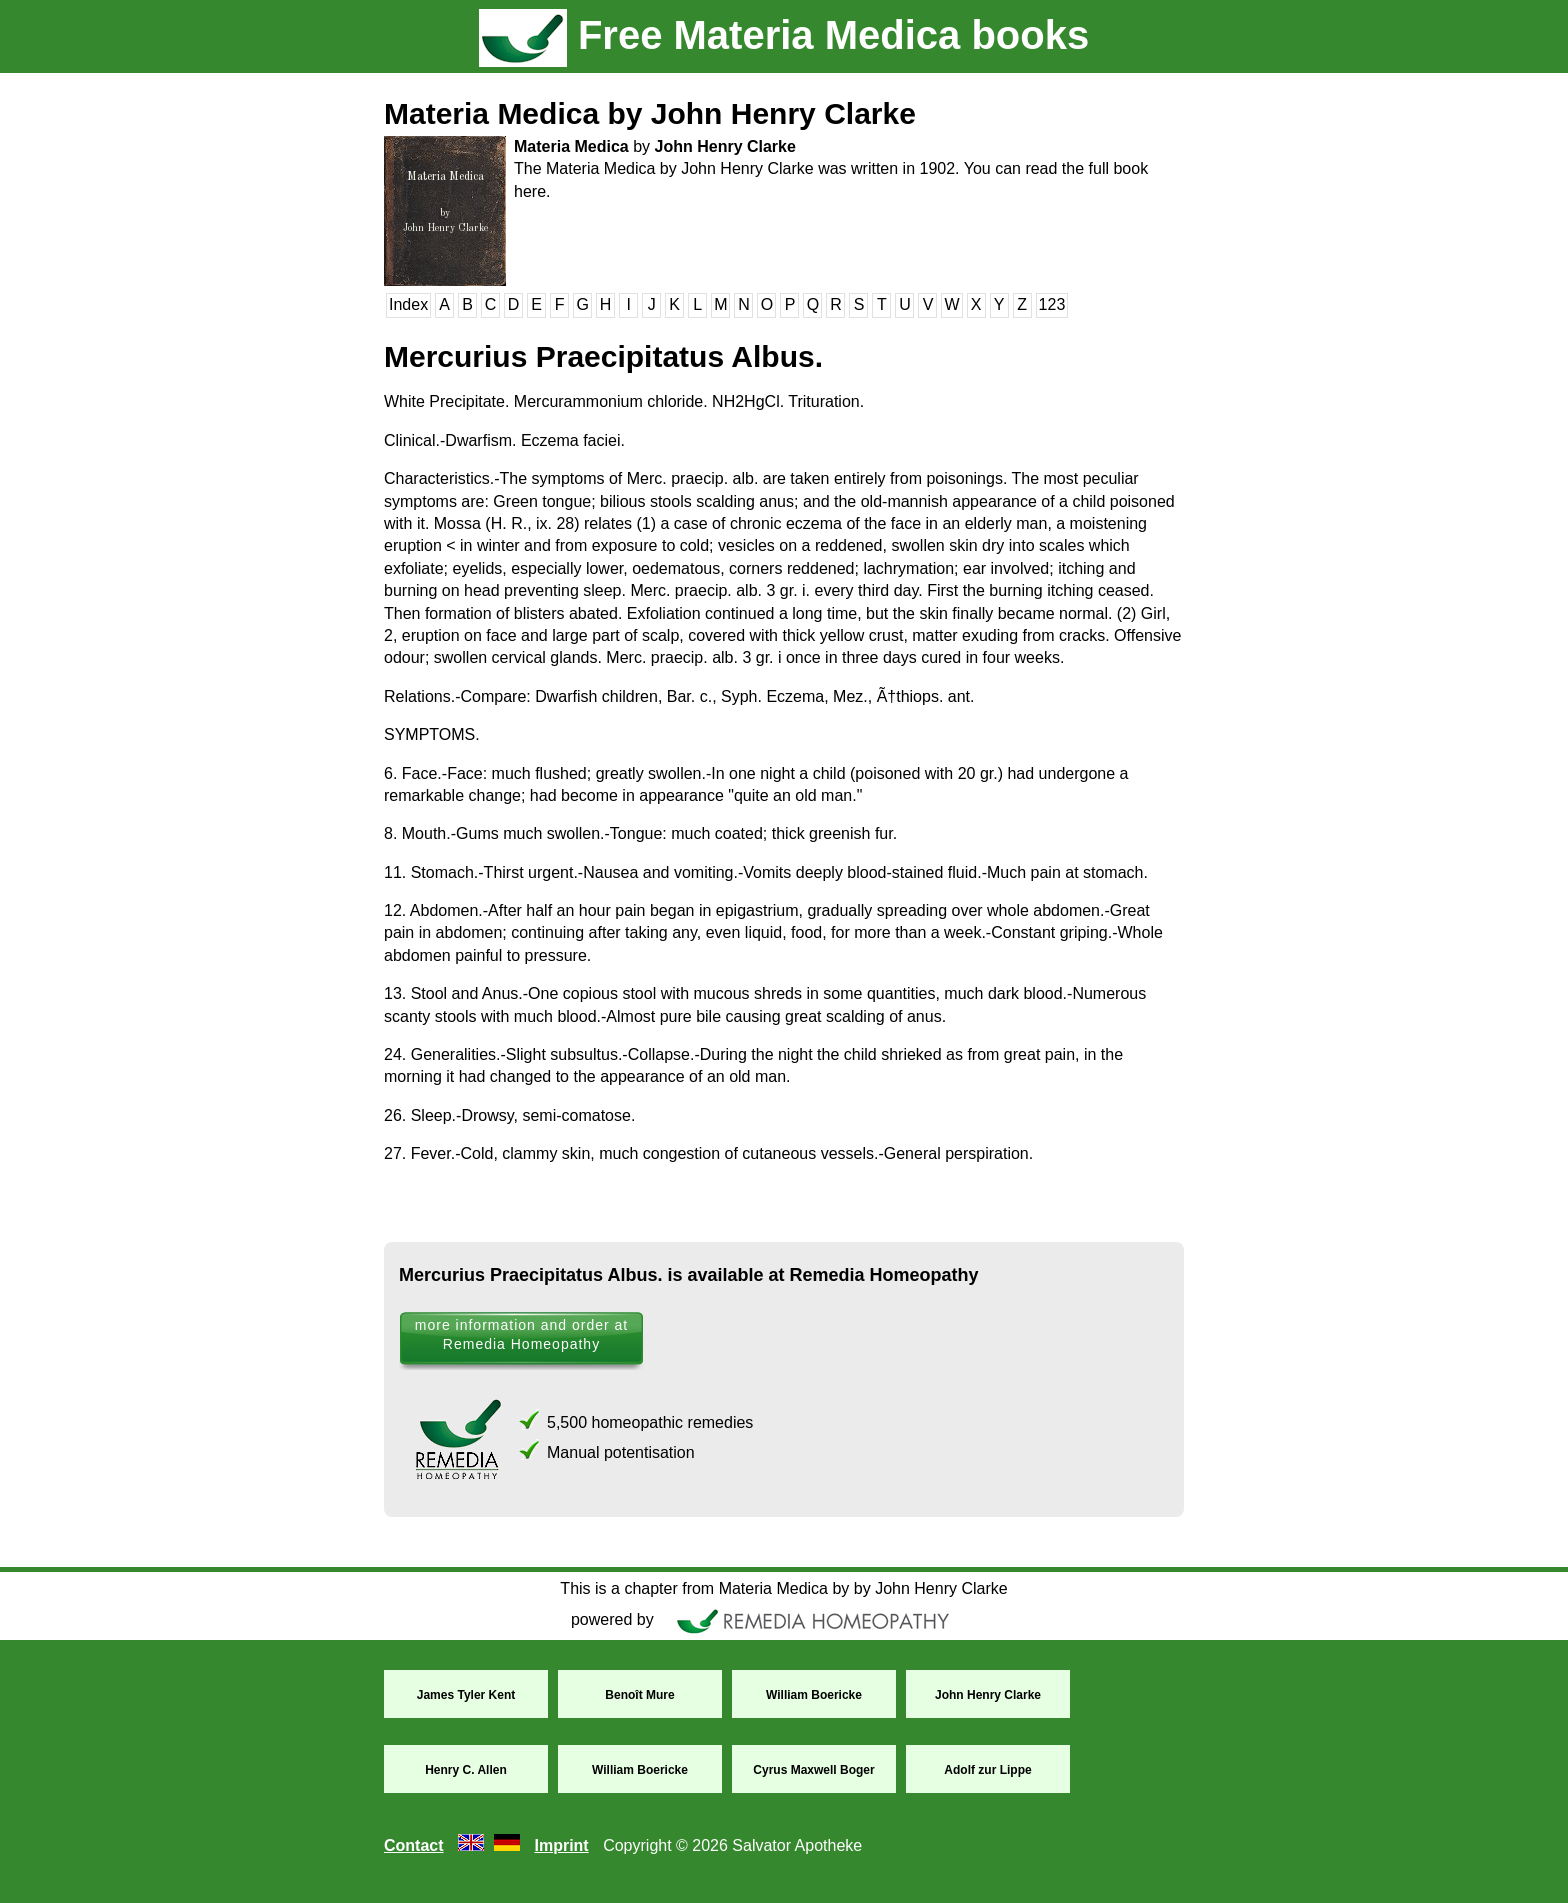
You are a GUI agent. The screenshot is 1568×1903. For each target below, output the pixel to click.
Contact (414, 1845)
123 (1052, 304)
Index (408, 304)
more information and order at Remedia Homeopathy (521, 1334)
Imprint (561, 1845)
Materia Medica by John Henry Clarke (650, 113)
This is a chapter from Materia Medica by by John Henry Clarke (783, 1588)
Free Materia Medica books (784, 35)
